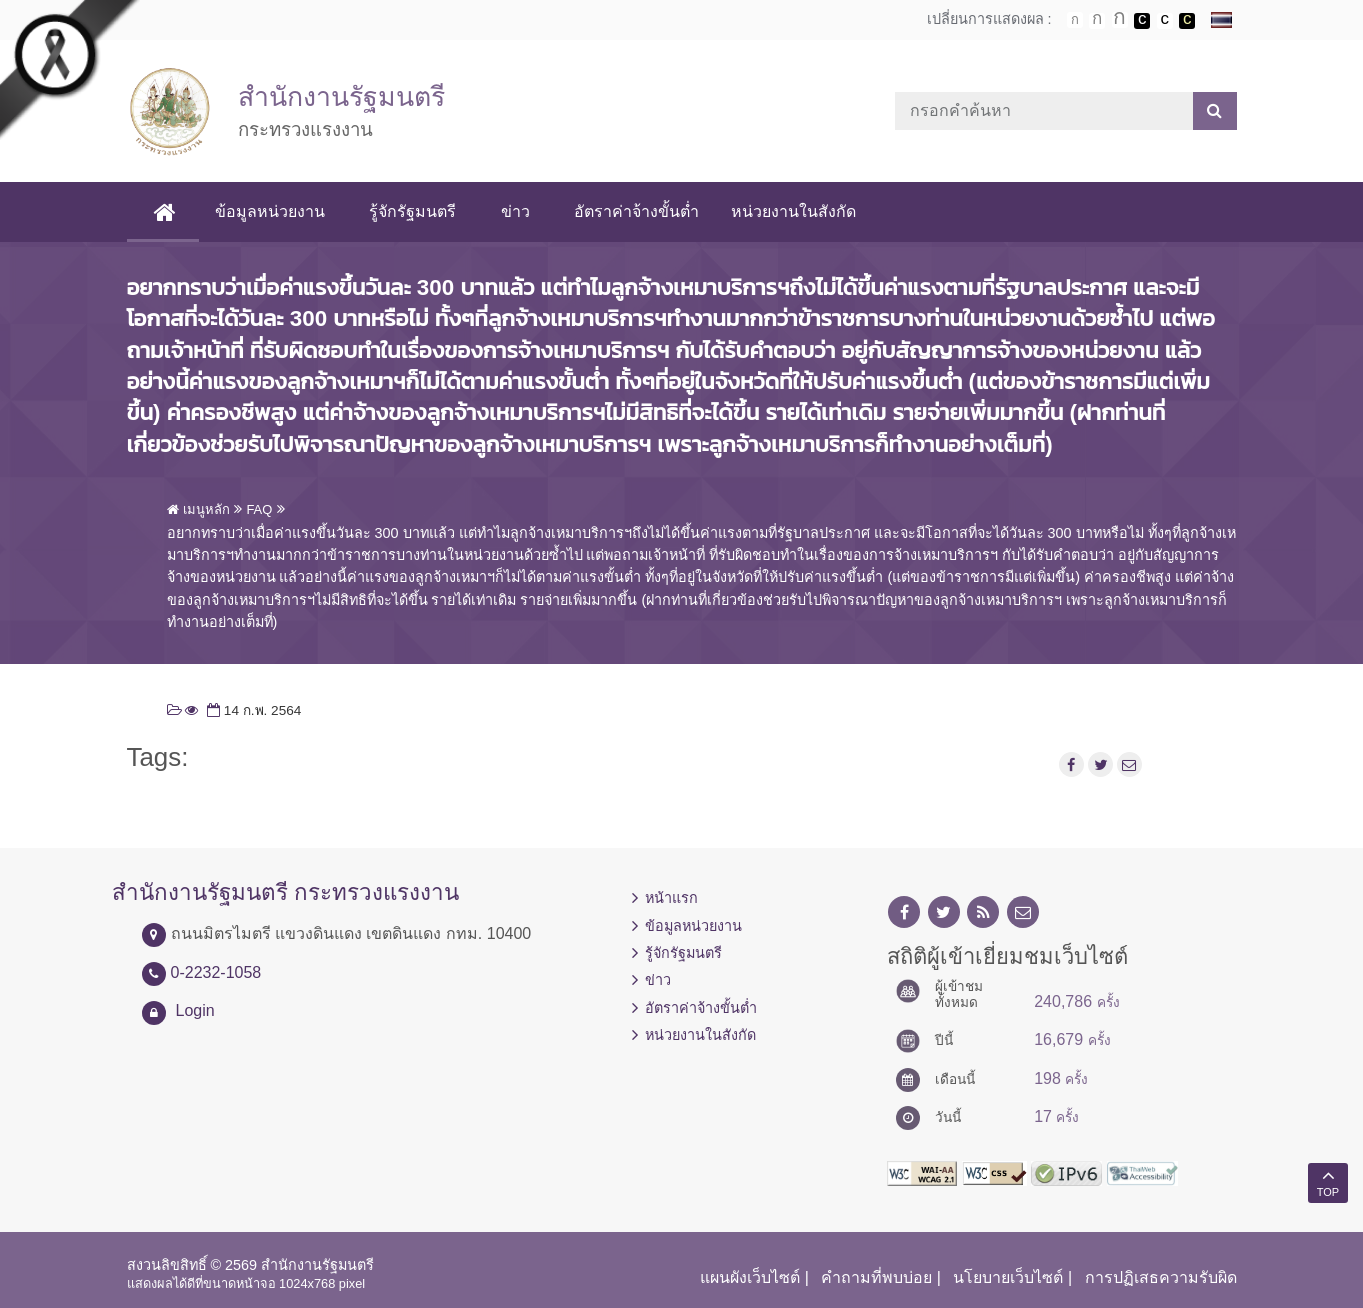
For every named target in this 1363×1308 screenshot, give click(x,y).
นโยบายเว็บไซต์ (1008, 1277)
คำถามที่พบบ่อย (876, 1277)
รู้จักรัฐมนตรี (419, 211)
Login (195, 1010)
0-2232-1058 (216, 972)
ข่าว (521, 211)
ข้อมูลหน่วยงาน (277, 211)
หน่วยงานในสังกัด (799, 211)
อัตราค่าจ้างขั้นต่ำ (642, 211)
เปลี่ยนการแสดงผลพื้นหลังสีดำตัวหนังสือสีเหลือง (1187, 21)
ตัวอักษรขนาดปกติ (1075, 20)
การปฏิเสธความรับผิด (1161, 1277)
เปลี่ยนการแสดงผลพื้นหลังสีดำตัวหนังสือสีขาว (1142, 21)
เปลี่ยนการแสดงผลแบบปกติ (1165, 21)
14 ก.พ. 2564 (252, 710)
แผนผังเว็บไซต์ (750, 1277)
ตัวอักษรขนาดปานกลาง (1097, 21)
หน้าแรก (671, 898)
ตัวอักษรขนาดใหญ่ (1120, 20)
